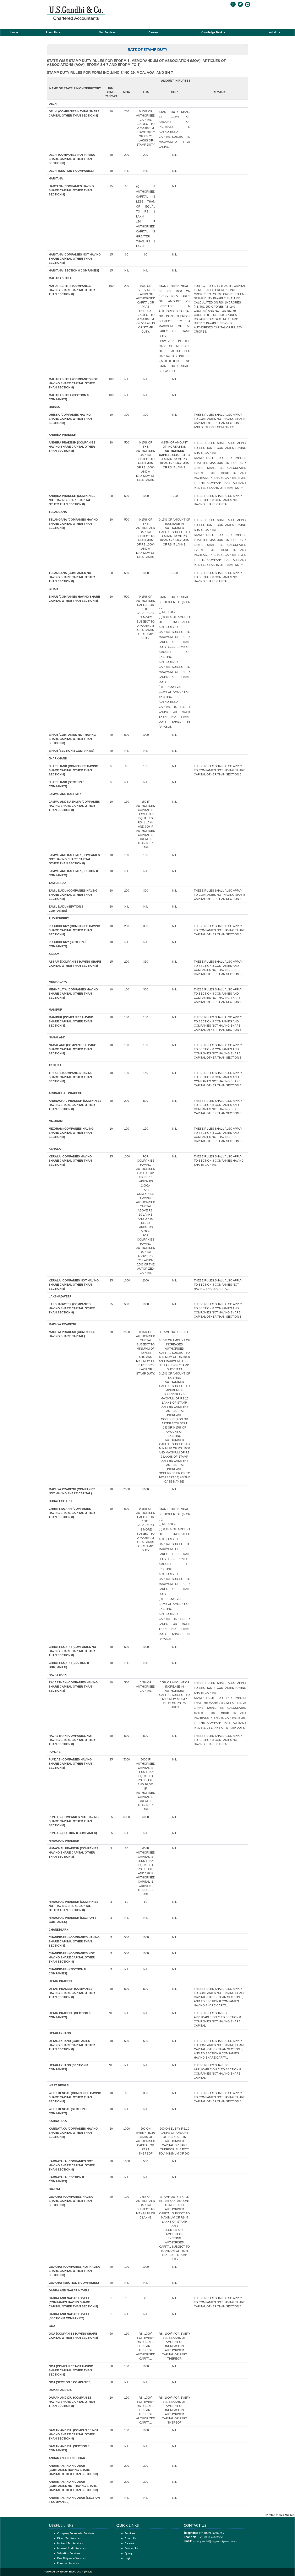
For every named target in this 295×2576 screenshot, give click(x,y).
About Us (53, 32)
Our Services (107, 32)
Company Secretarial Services (75, 2533)
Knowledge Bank (213, 32)
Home (14, 32)
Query (129, 2553)
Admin (274, 32)
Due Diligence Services (71, 2558)
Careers (153, 32)
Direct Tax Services (69, 2538)
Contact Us (131, 2548)
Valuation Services (68, 2553)
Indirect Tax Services (70, 2543)
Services (130, 2533)
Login (128, 2558)
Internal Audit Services (71, 2548)
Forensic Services (68, 2563)
